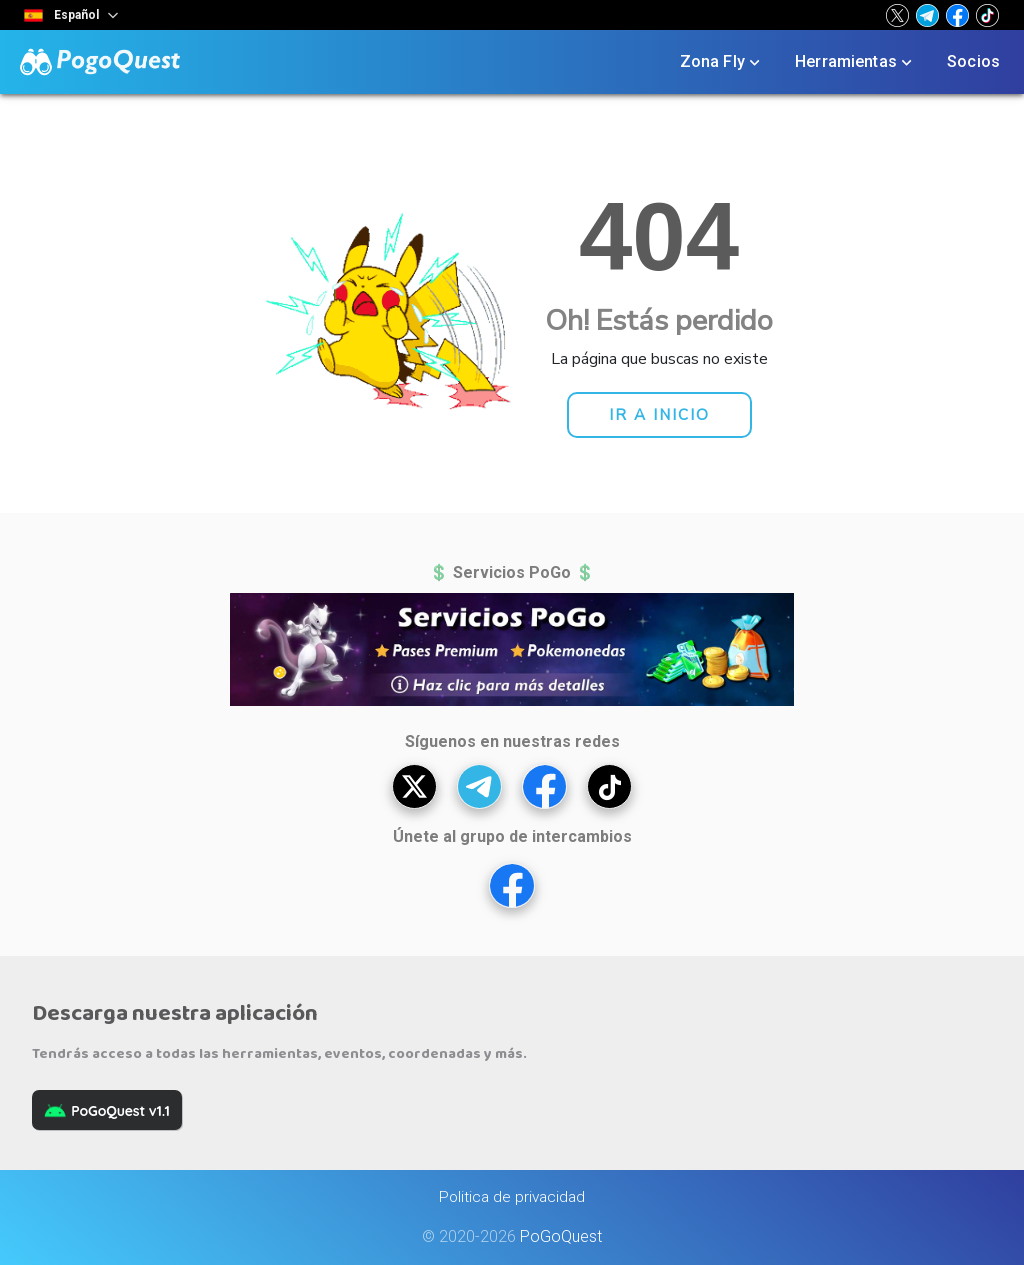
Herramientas (855, 62)
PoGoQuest (561, 1236)
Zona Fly (722, 62)
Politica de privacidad (512, 1197)
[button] (897, 15)
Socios (973, 61)
